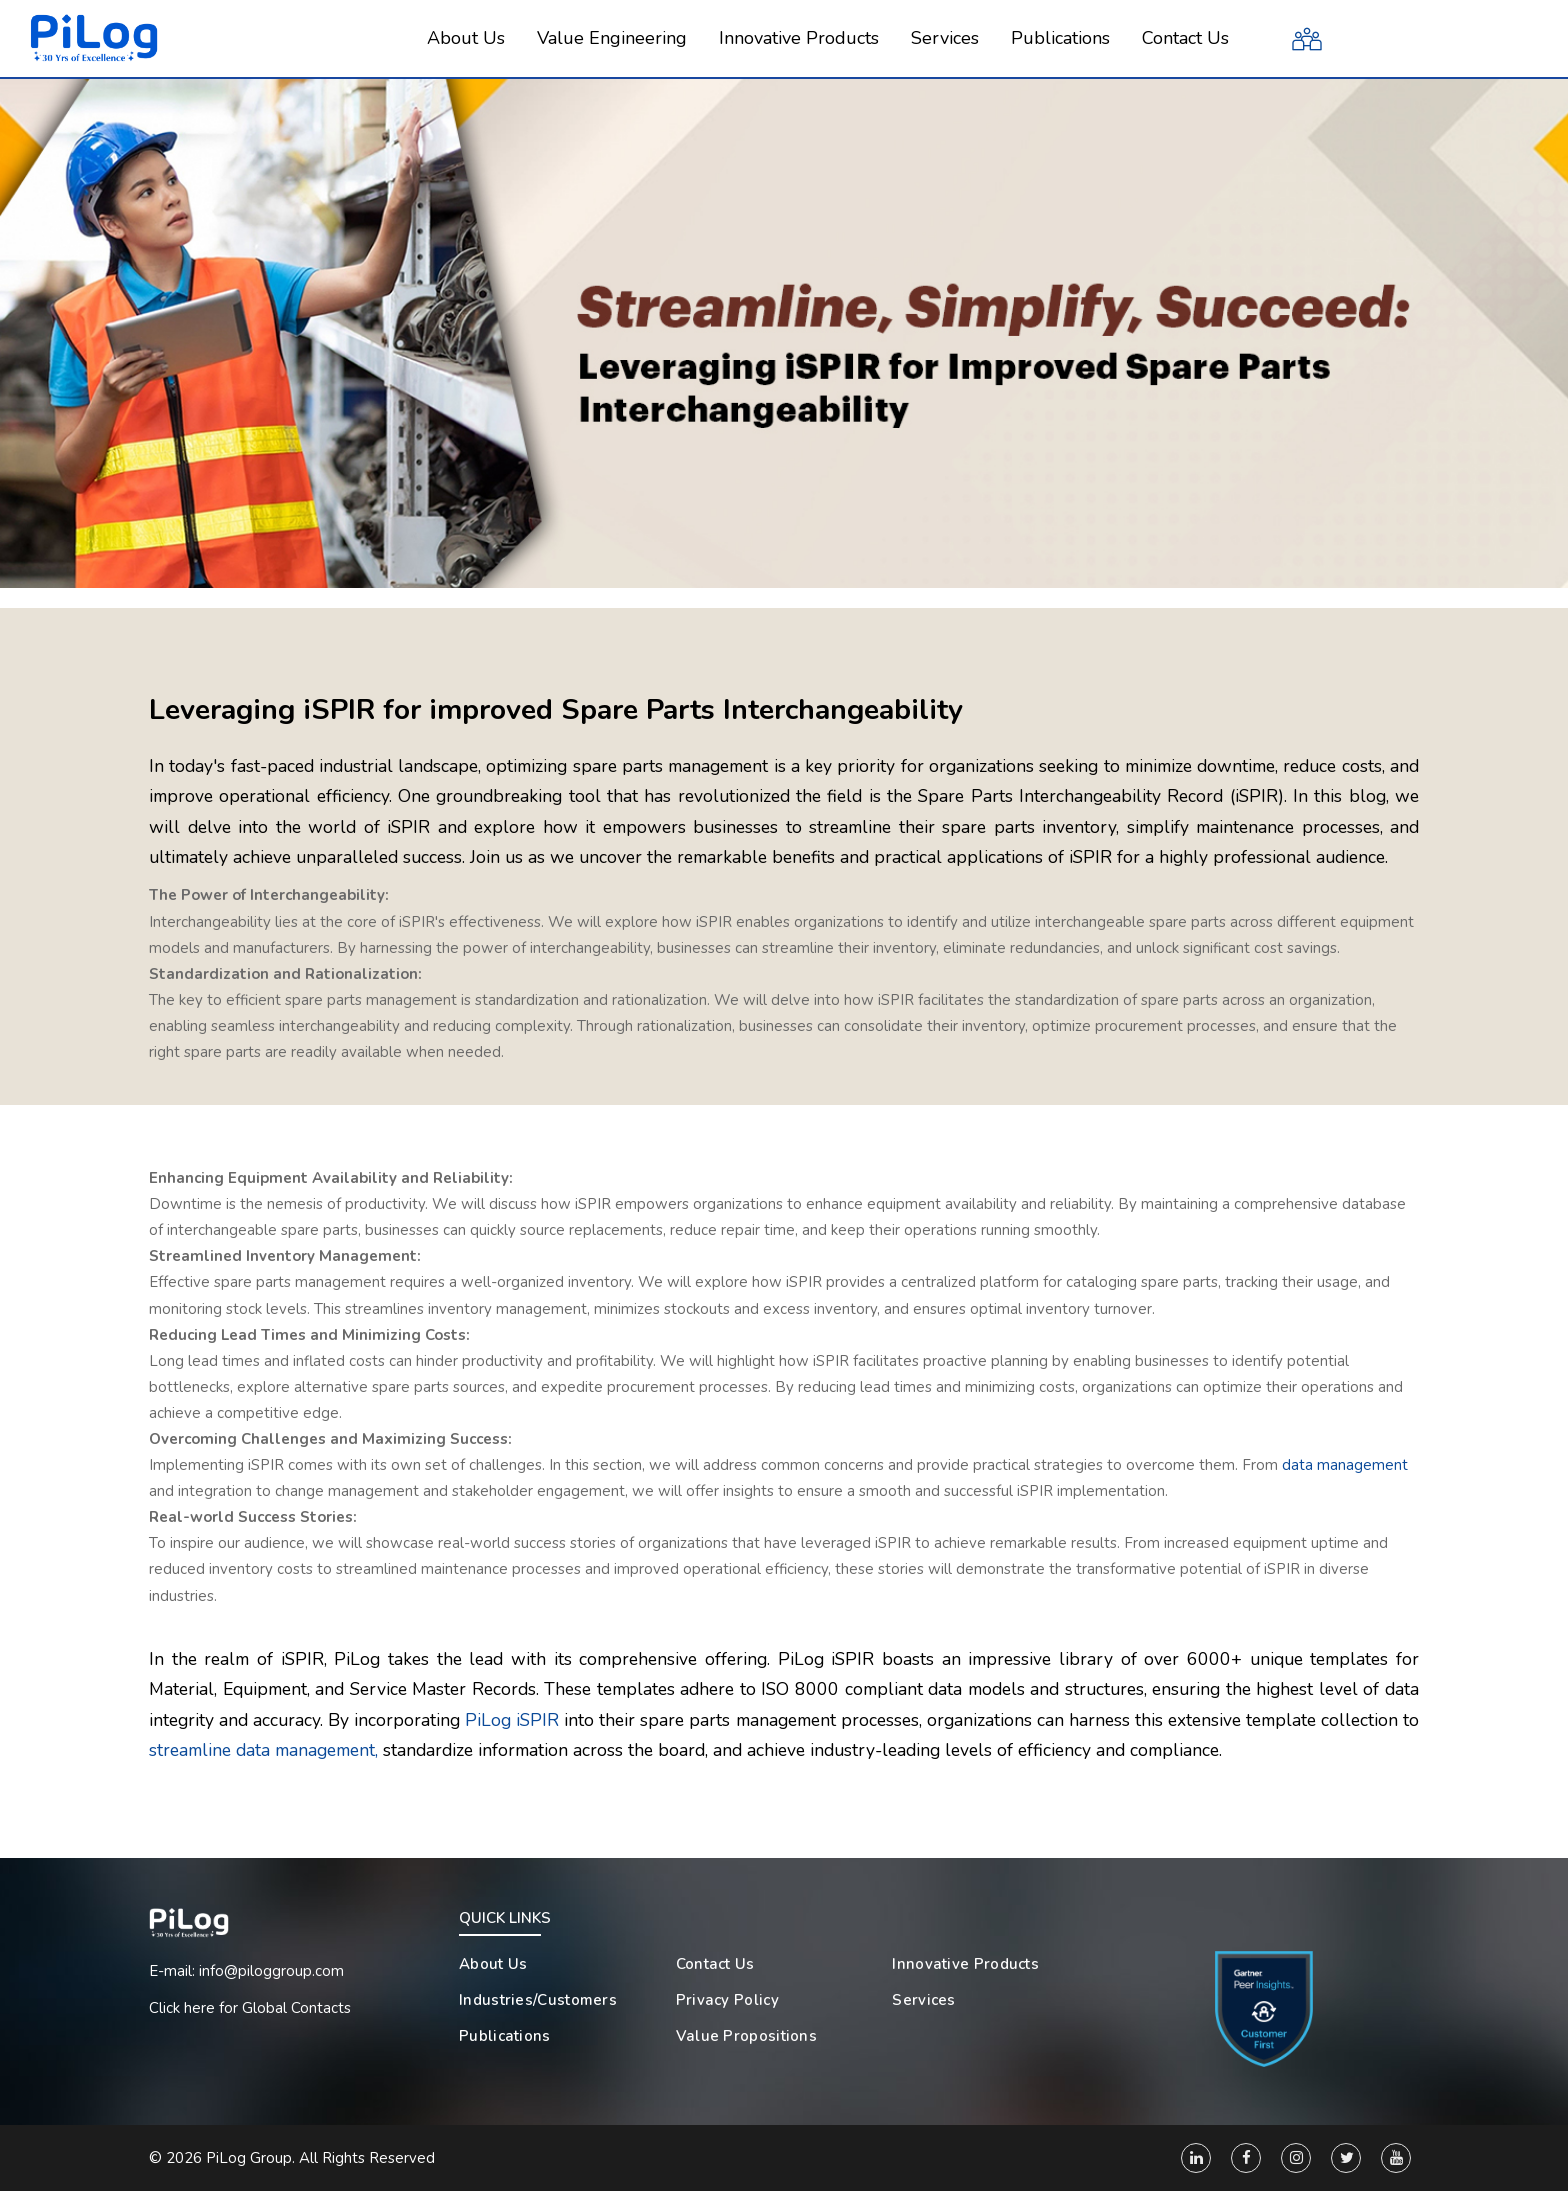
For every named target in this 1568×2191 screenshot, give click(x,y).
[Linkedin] (1196, 2158)
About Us (493, 1964)
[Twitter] (1346, 2158)
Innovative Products (965, 1964)
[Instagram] (1296, 2158)
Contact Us (715, 1964)
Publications (505, 2036)
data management (1345, 1465)
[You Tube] (1396, 2158)
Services (923, 2000)
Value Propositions (746, 2036)
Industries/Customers (538, 2000)
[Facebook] (1246, 2158)
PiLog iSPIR (512, 1720)
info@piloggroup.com (271, 1971)
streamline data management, (263, 1750)
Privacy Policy (727, 2000)
